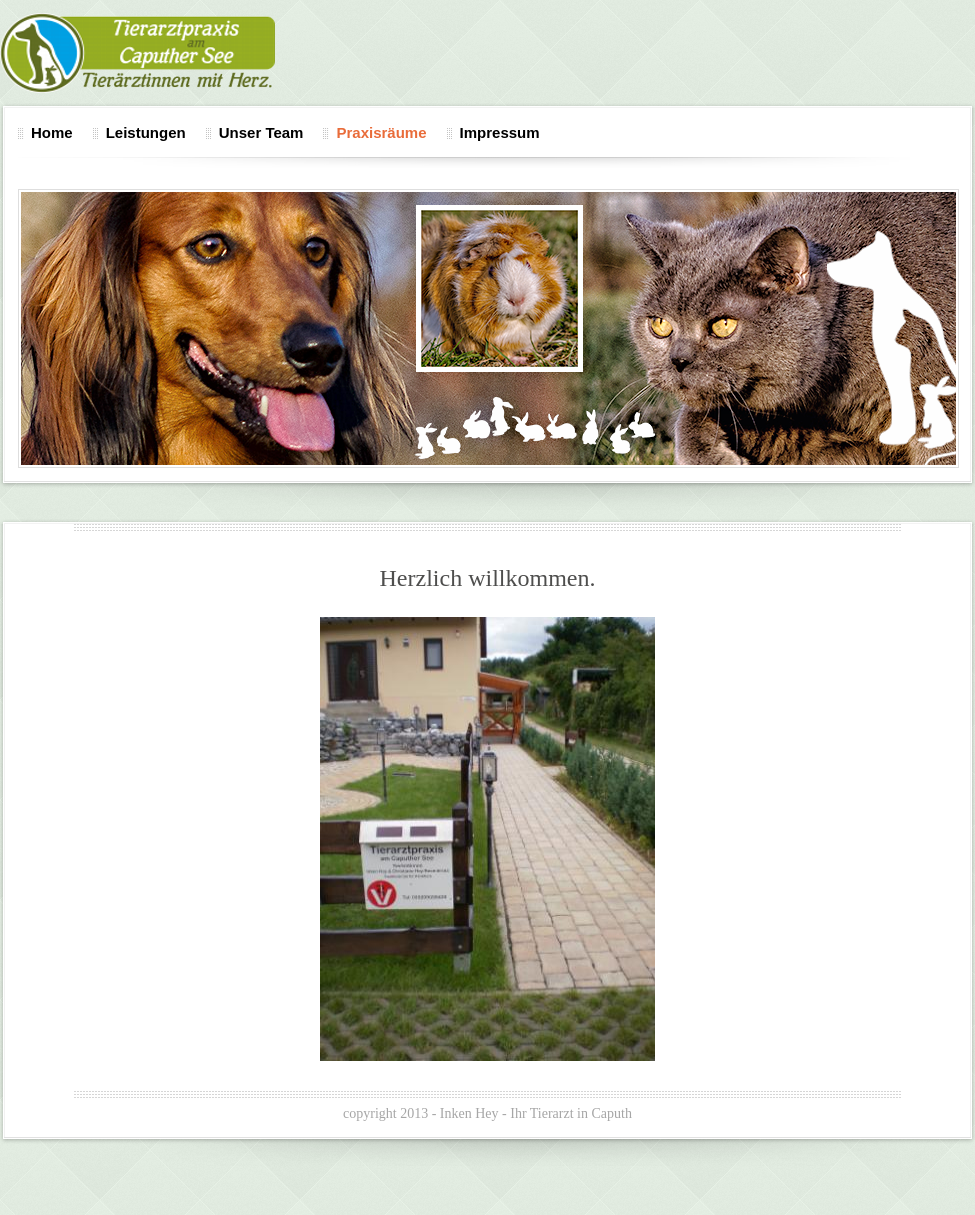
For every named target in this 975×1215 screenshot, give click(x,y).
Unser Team (261, 132)
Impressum (500, 132)
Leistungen (146, 132)
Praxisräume (381, 132)
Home (52, 132)
